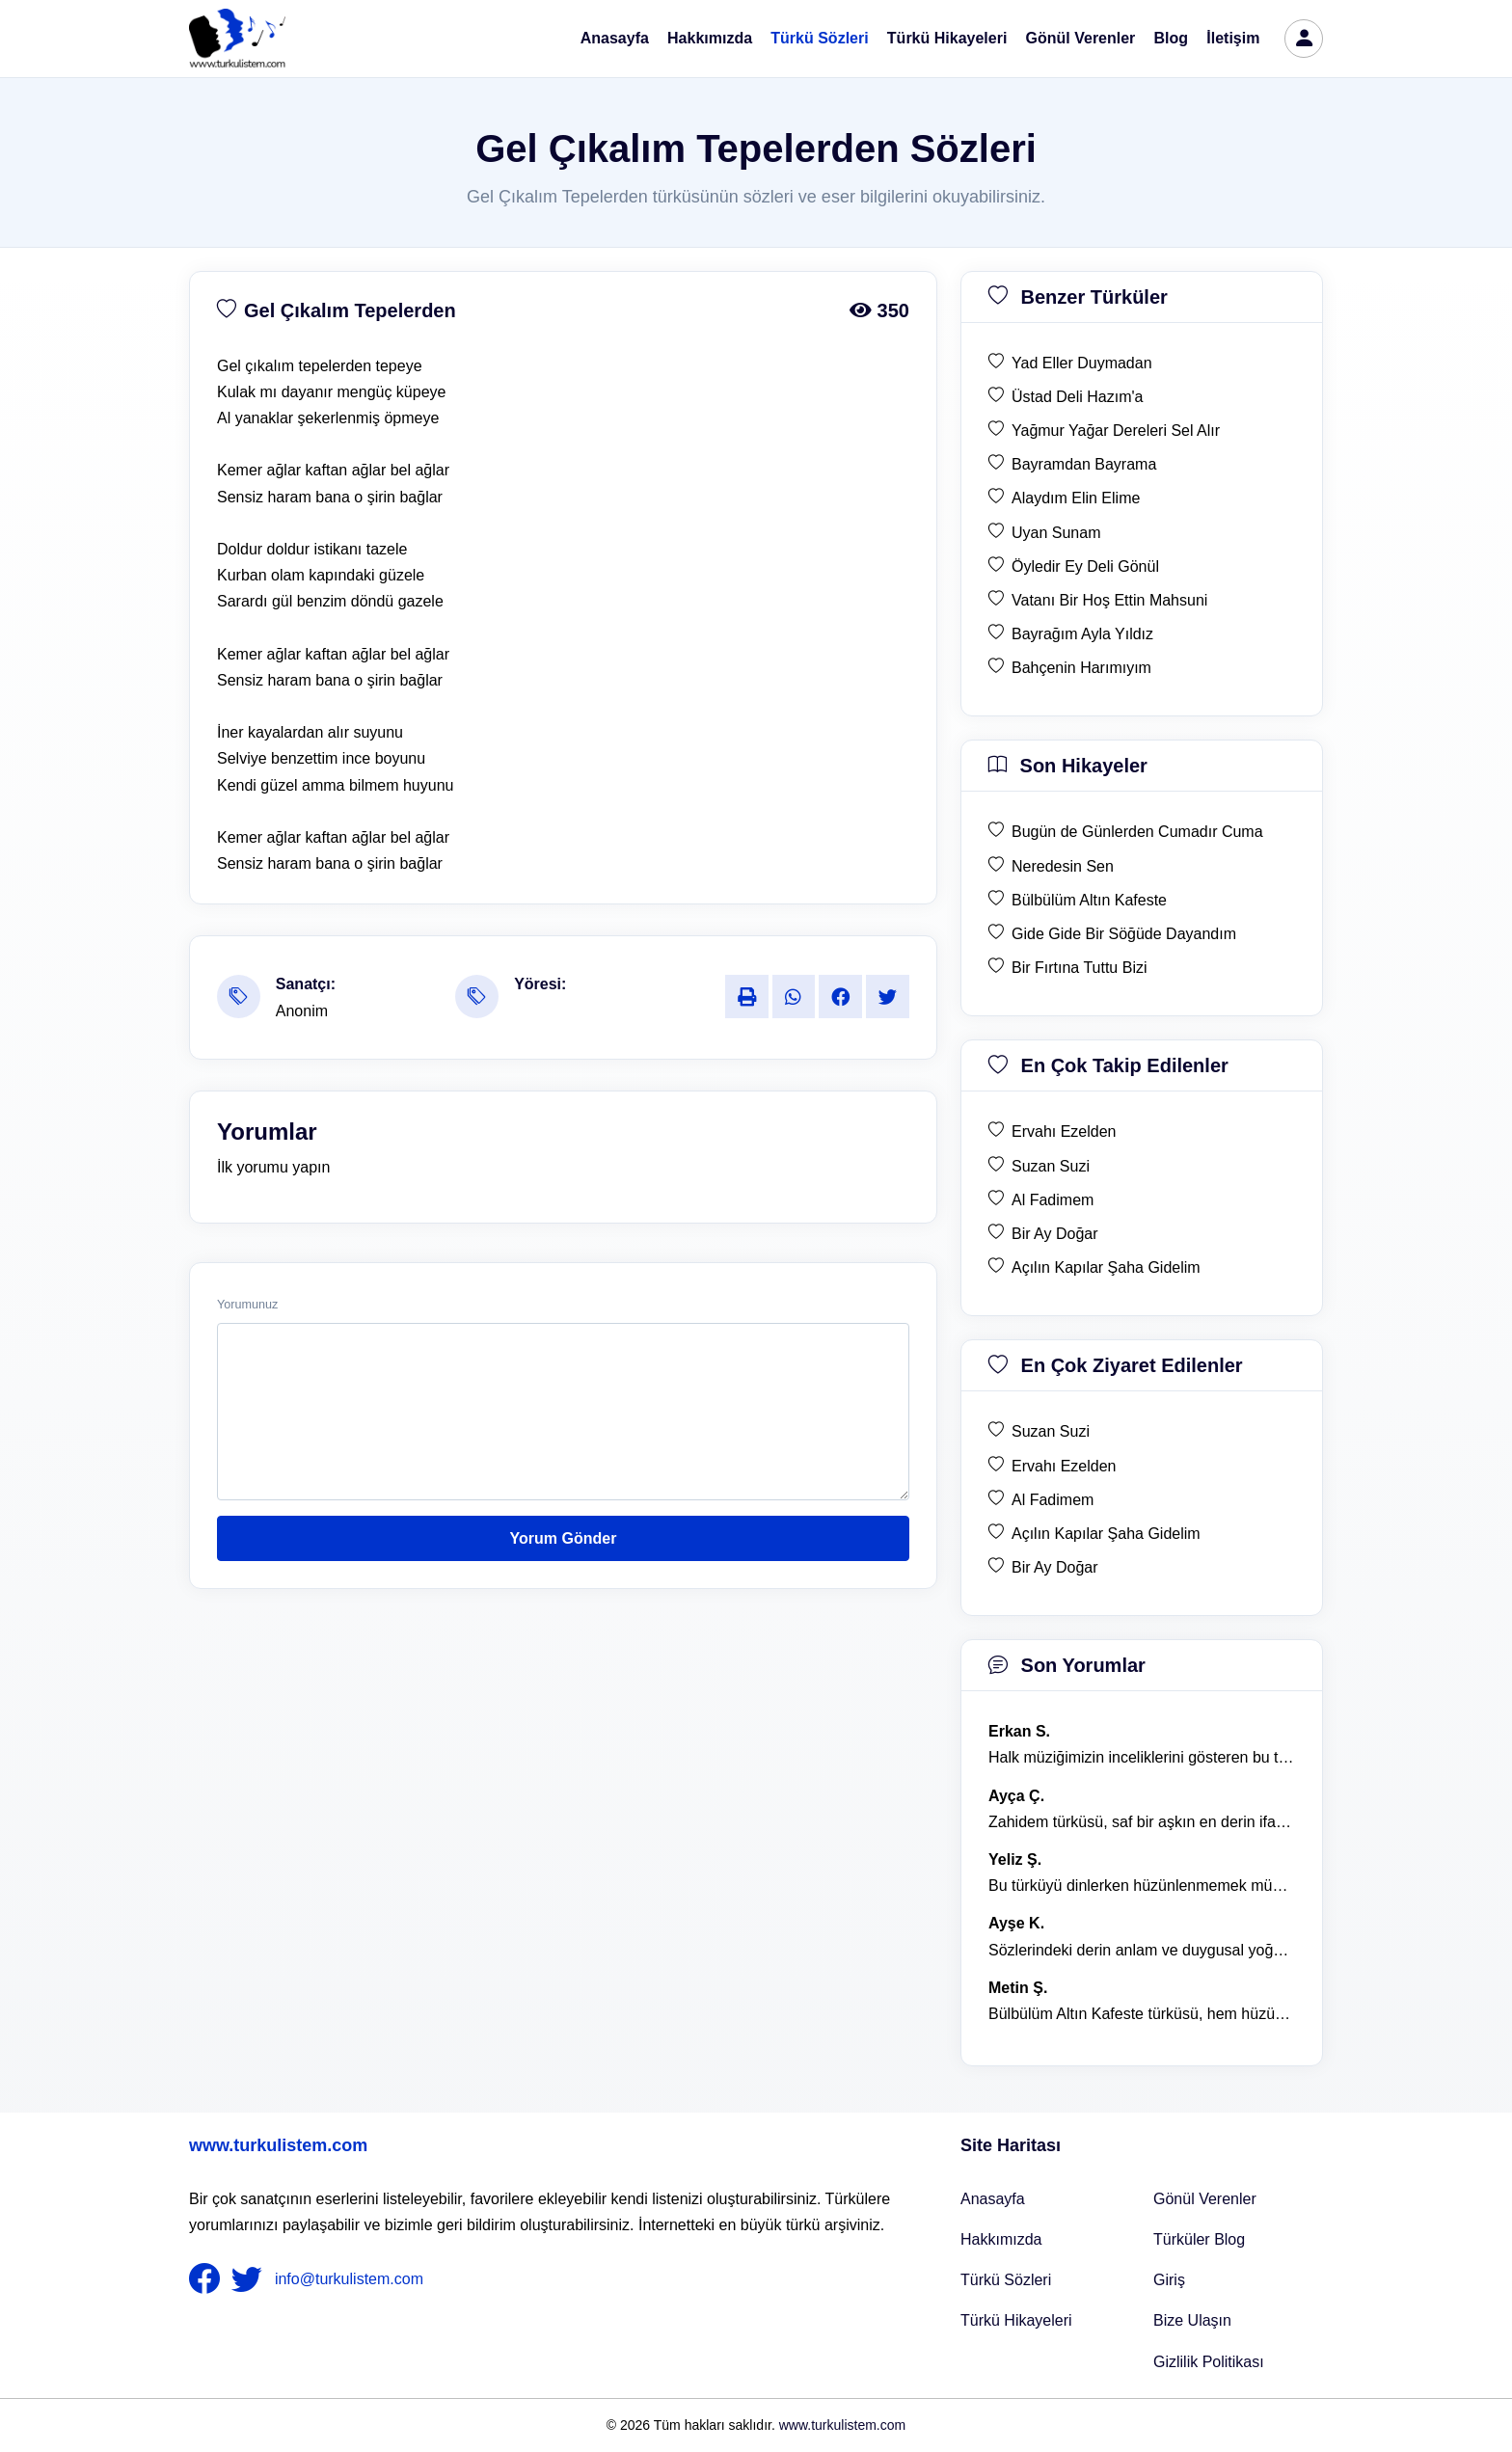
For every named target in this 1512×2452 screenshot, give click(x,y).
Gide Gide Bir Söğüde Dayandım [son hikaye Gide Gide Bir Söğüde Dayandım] (1124, 934)
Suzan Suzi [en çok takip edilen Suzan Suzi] (1051, 1166)
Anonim (302, 1011)
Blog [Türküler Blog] (1171, 38)
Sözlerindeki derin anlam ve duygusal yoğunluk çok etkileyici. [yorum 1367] (1141, 1950)
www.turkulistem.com (278, 2145)
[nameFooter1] (208, 2279)
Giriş (1169, 2280)
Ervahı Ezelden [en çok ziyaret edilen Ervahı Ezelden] (1064, 1466)
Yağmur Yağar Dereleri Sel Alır (1116, 430)
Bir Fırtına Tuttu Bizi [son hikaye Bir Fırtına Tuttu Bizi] (1079, 967)
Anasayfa (614, 38)
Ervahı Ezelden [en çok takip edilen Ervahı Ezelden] (1064, 1131)
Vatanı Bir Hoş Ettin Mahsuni (1109, 600)
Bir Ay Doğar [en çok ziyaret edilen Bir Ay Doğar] (1055, 1567)
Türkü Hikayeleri (947, 38)
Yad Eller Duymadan (1082, 363)
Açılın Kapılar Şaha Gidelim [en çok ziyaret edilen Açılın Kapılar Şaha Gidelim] (1106, 1533)
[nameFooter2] (250, 2279)
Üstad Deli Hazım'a (1077, 397)
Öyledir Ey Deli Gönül (1085, 566)
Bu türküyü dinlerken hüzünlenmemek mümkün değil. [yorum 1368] (1141, 1885)
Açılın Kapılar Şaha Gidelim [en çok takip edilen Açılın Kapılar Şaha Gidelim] (1106, 1267)
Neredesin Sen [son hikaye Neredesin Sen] (1063, 866)
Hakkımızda (709, 38)
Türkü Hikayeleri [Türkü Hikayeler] (1016, 2320)
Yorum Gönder (563, 1538)
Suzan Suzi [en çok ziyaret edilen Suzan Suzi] (1051, 1431)
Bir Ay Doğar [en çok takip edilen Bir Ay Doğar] (1055, 1234)
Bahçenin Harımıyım (1081, 668)
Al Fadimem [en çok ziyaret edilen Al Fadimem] (1053, 1500)
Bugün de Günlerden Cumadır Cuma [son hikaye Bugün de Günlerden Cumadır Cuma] (1137, 831)
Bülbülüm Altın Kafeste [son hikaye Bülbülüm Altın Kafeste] (1089, 900)
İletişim (1232, 38)
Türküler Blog (1199, 2239)
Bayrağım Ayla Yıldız (1082, 634)
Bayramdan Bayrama (1084, 464)
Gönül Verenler (1081, 38)
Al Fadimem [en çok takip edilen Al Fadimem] (1053, 1200)
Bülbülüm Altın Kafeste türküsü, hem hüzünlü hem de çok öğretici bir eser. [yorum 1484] (1141, 2014)
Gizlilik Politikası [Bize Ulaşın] (1208, 2362)
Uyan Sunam (1056, 533)
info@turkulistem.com (349, 2279)
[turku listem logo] (237, 38)
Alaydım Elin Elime (1076, 498)
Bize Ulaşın (1192, 2320)
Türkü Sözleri (819, 38)
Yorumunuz (247, 1304)
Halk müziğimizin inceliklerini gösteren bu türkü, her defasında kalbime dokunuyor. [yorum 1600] (1141, 1757)
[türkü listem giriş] (1303, 38)
